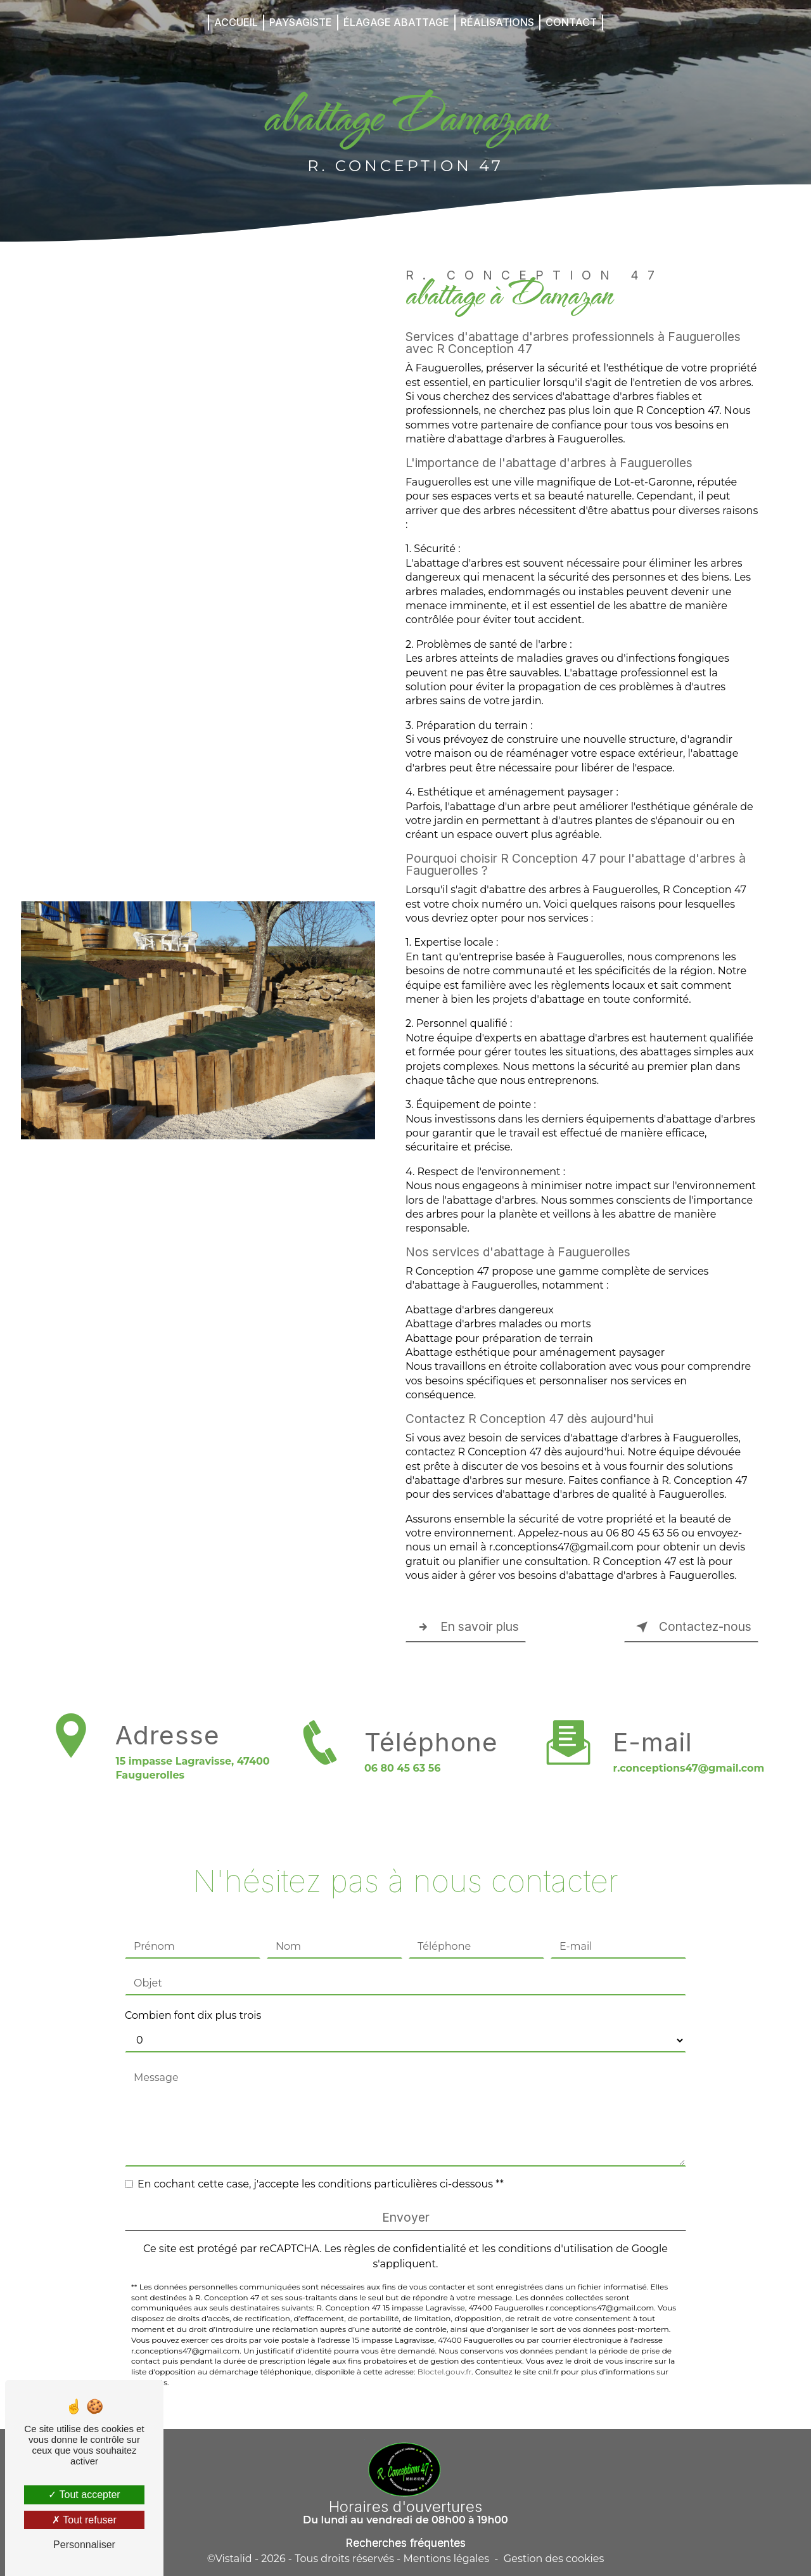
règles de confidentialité (405, 2230)
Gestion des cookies (554, 2559)
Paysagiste (300, 22)
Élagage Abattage (396, 22)
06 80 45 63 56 (402, 1787)
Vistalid (233, 2559)
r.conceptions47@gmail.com (688, 1750)
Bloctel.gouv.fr (444, 2353)
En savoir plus (465, 1627)
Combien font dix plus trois (193, 1997)
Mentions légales (446, 2559)
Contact (571, 22)
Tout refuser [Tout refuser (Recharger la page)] (84, 2520)
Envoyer (406, 2198)
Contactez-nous (691, 1627)
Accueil (236, 22)
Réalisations (497, 22)
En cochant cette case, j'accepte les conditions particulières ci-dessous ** (320, 2166)
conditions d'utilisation (555, 2230)
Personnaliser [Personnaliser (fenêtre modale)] (84, 2544)
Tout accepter (84, 2494)
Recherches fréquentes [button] (405, 2542)
